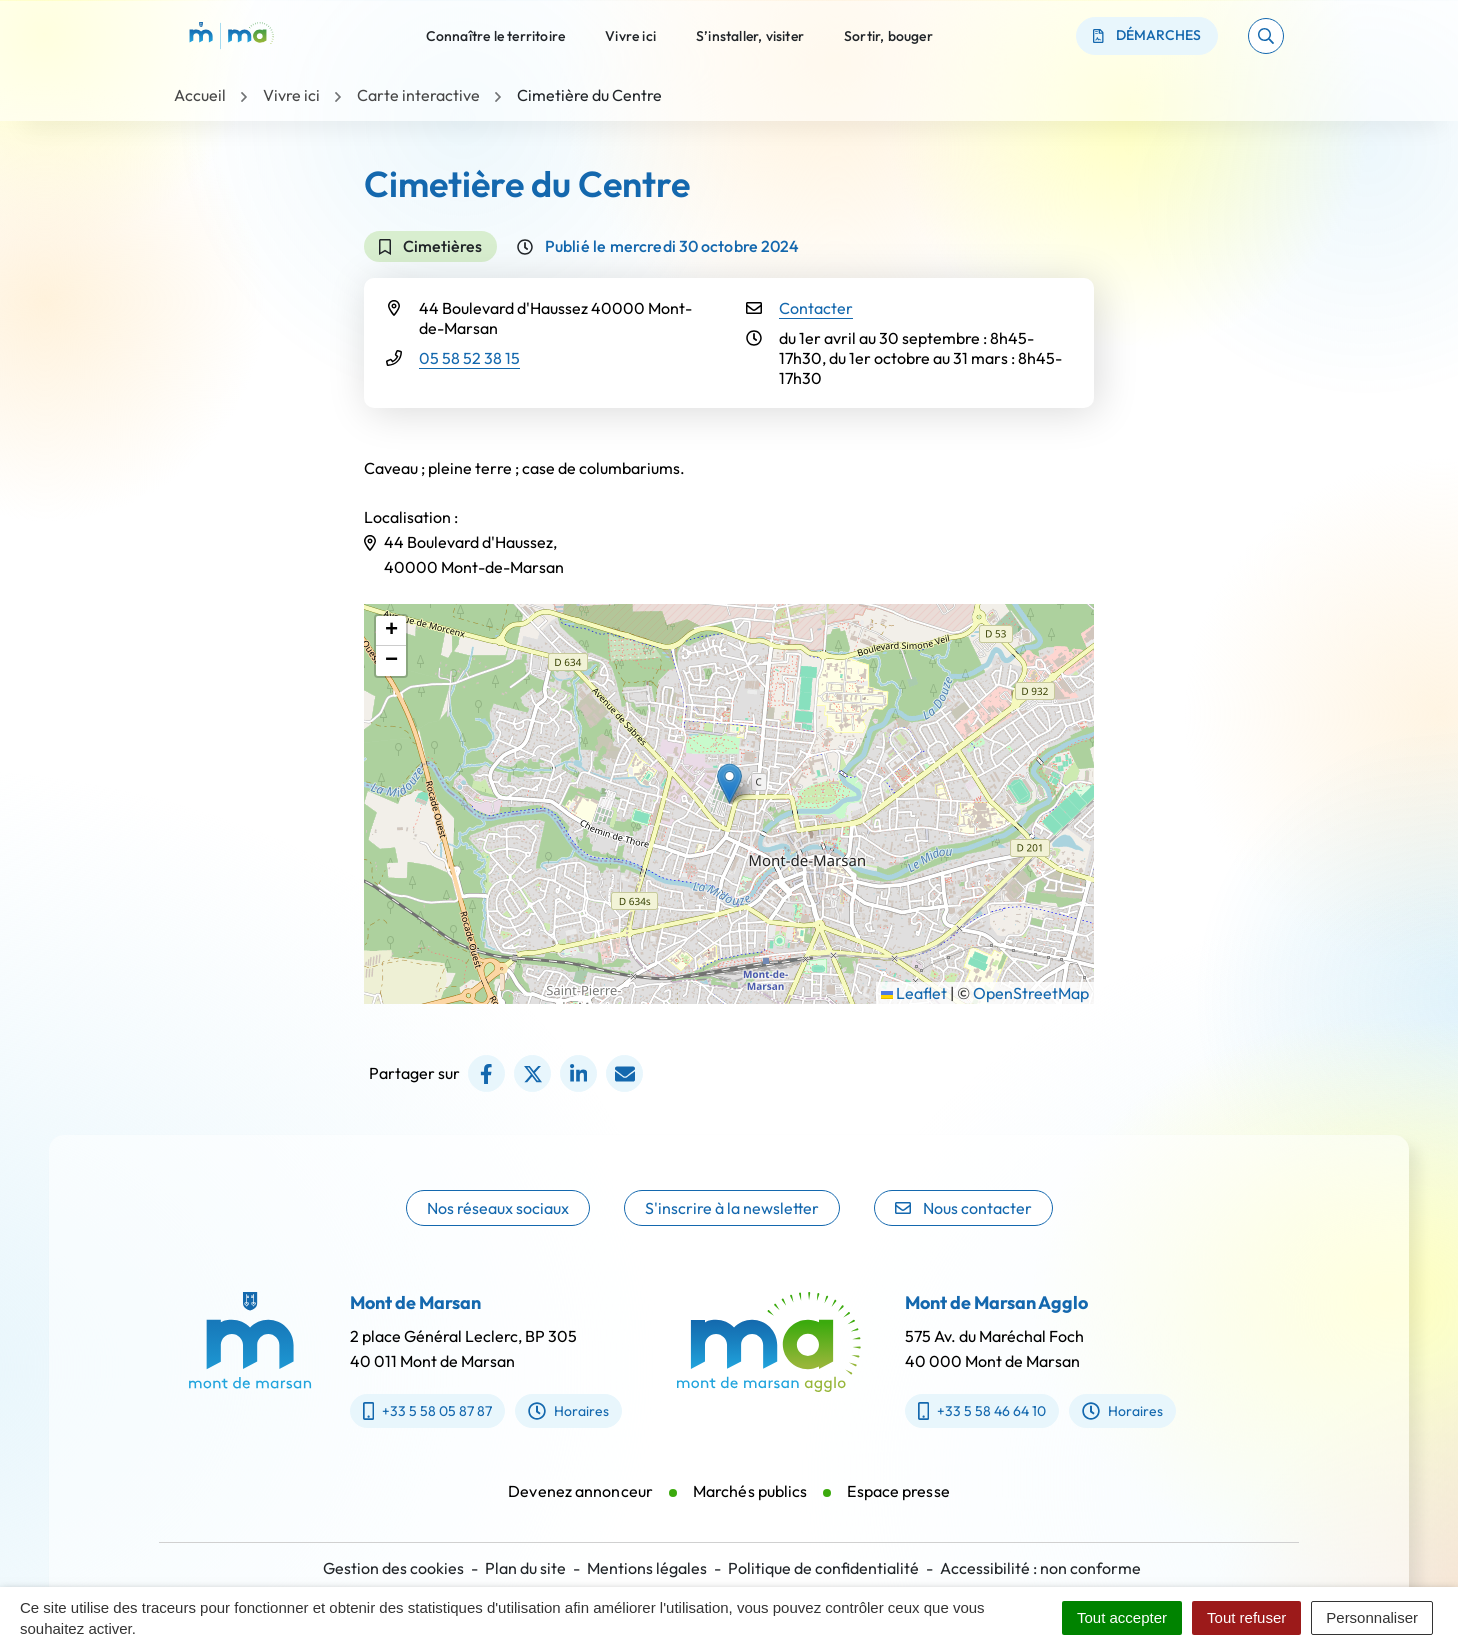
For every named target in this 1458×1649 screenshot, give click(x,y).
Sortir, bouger (888, 35)
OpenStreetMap (1031, 993)
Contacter (816, 308)
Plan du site (525, 1568)
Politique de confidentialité (823, 1568)
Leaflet (914, 993)
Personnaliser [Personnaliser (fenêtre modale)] (1372, 1617)
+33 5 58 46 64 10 (1007, 1411)
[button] (1266, 36)
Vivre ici (630, 35)
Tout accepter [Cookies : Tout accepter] (1122, 1617)
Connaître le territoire (496, 35)
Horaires (544, 1411)
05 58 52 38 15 (469, 358)
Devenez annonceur (580, 1516)
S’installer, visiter (750, 35)
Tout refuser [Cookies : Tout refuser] (1246, 1617)
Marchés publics (750, 1516)
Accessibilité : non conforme (1040, 1568)
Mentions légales (647, 1568)
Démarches (1147, 35)
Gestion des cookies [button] (393, 1568)
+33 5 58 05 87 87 (402, 1411)
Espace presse (898, 1516)
